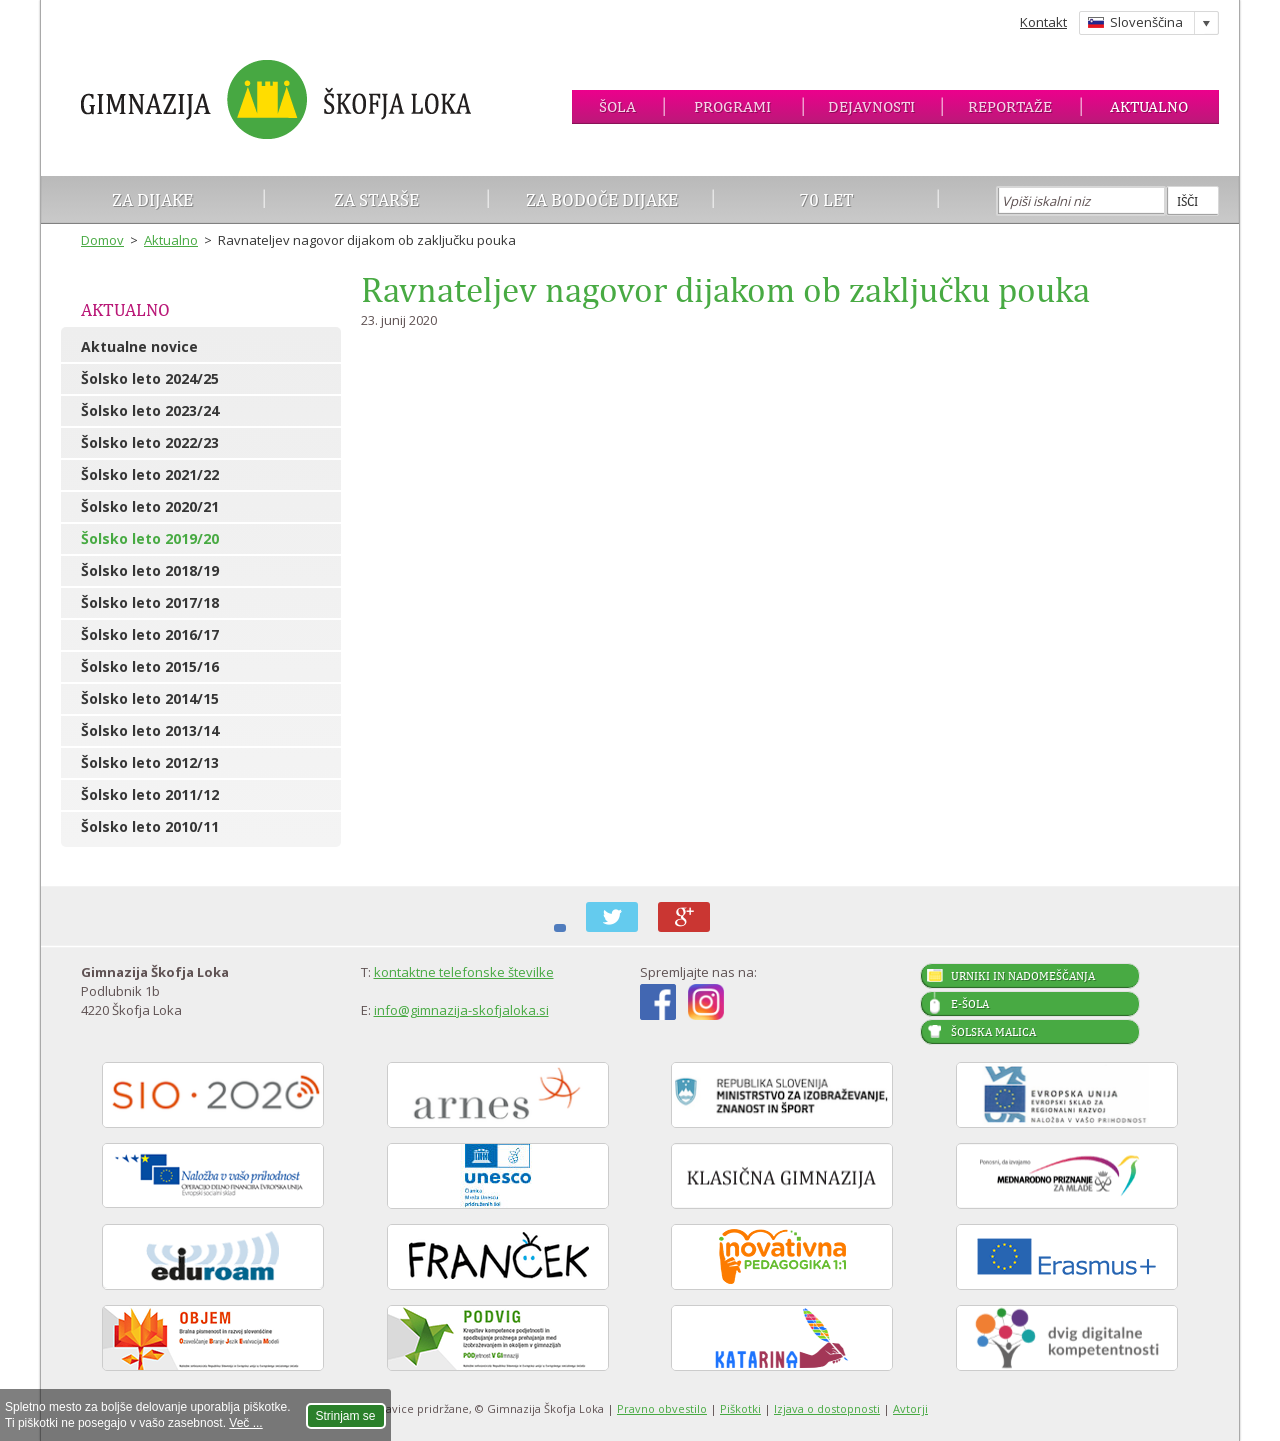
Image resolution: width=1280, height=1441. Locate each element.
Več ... (245, 1423)
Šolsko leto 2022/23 (150, 442)
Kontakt (1043, 22)
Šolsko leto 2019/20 (150, 538)
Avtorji (910, 1408)
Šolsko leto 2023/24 (150, 410)
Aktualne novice (139, 346)
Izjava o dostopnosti (827, 1408)
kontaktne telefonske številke (464, 972)
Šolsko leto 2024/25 (150, 378)
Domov (102, 240)
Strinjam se (346, 1416)
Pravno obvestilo (662, 1408)
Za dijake (152, 199)
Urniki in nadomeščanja (1023, 976)
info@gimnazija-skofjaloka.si (461, 1010)
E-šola (970, 1004)
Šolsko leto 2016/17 (150, 634)
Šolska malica (993, 1032)
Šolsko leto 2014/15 (150, 698)
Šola (617, 106)
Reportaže (1010, 106)
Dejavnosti (871, 106)
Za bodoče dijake (602, 199)
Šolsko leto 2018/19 (150, 570)
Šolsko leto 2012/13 (150, 762)
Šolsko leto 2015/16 (150, 666)
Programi (732, 106)
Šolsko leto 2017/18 (150, 602)
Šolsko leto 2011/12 (150, 794)
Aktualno (1149, 106)
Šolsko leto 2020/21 (150, 506)
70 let (826, 199)
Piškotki (740, 1408)
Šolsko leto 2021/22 (150, 474)
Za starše (376, 199)
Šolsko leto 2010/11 (150, 826)
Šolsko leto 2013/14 (150, 730)
